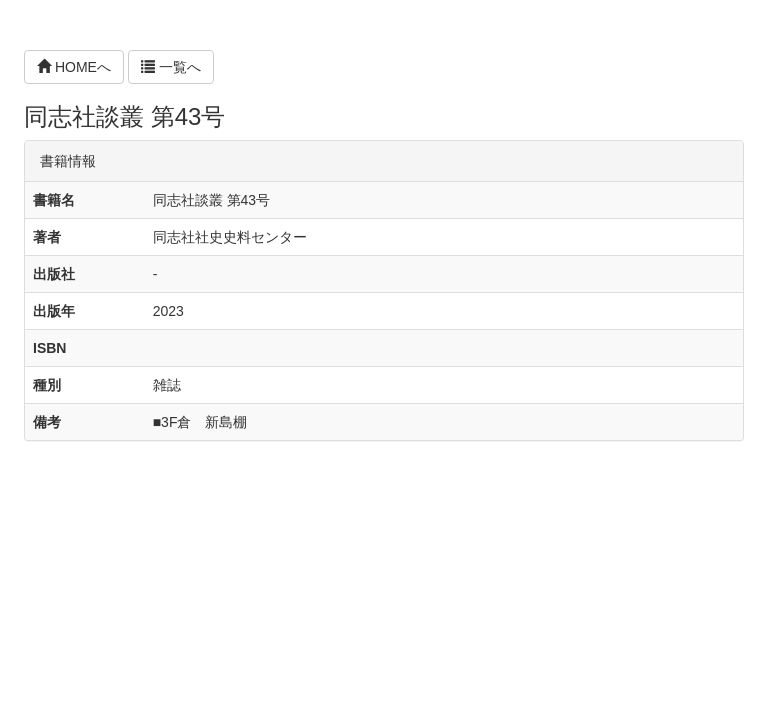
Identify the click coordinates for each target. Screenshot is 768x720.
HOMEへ (74, 67)
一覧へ (171, 67)
